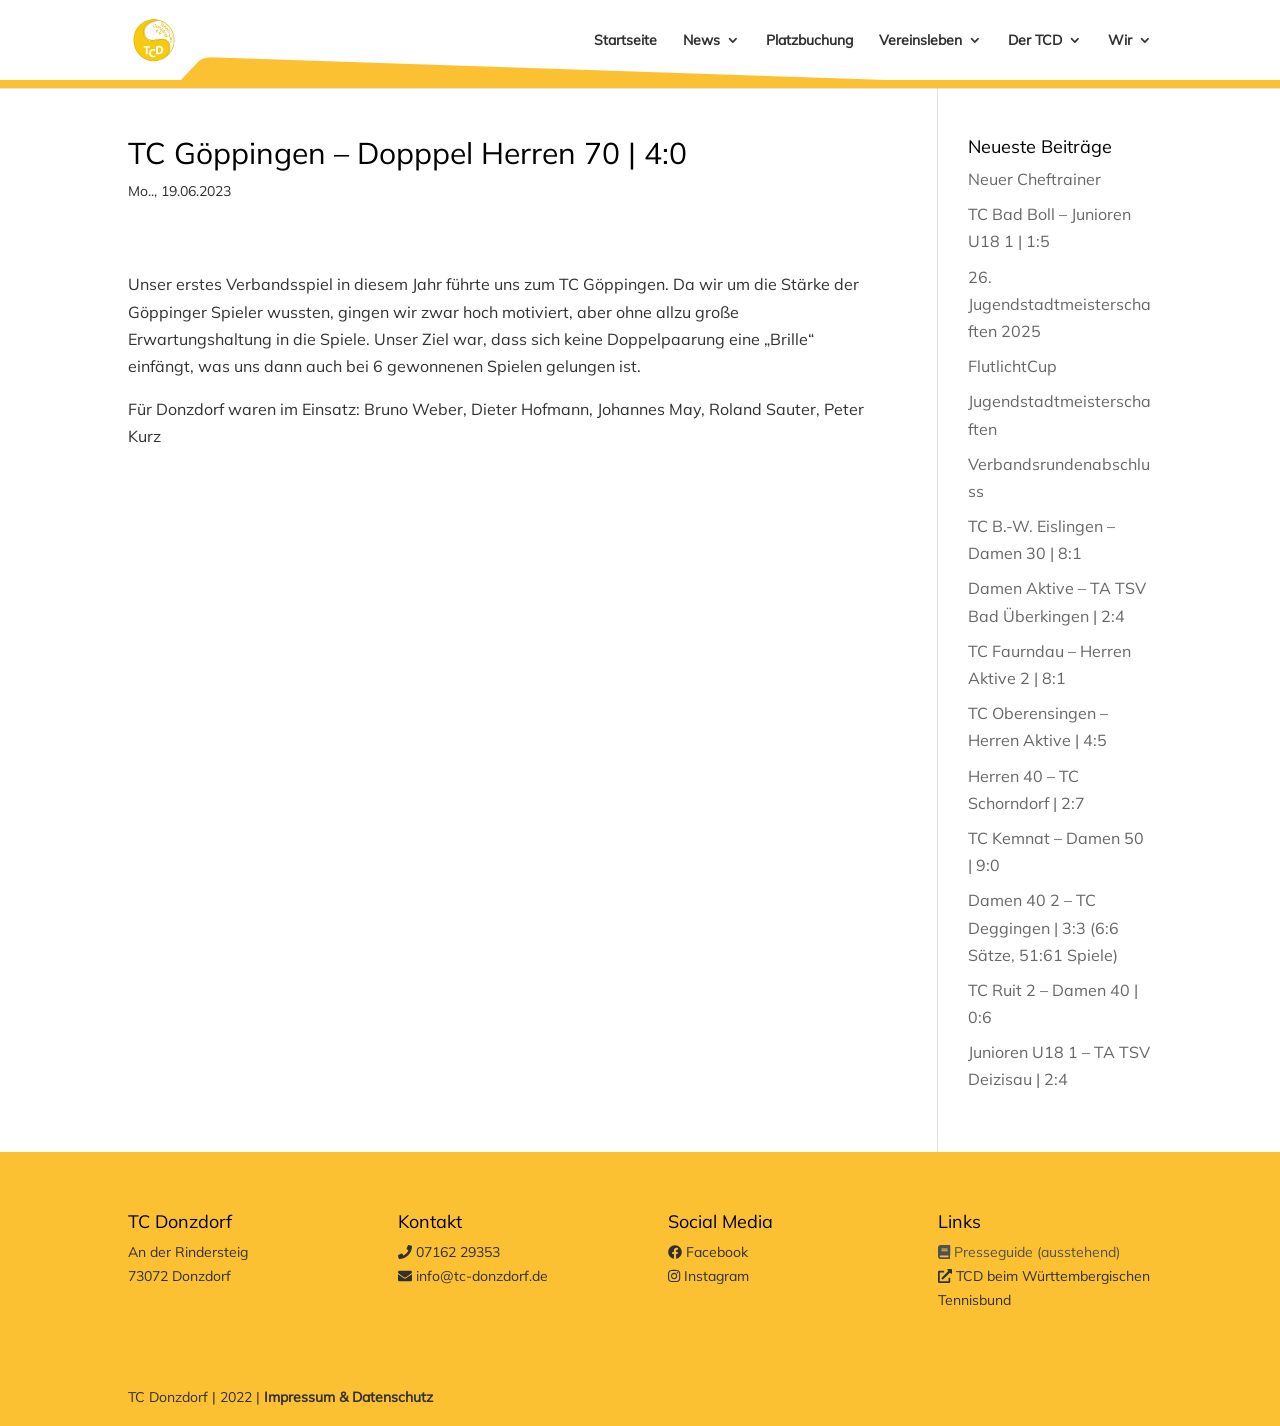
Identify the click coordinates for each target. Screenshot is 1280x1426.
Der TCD (1035, 41)
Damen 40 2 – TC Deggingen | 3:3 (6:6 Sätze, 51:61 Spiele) (1043, 927)
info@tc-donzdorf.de (473, 1276)
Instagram (708, 1276)
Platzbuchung (809, 41)
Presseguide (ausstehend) (1029, 1252)
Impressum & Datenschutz (348, 1397)
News (701, 41)
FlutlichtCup (1012, 366)
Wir (1120, 41)
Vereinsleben (920, 41)
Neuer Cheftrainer (1034, 179)
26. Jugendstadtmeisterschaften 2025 (1059, 304)
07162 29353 (449, 1252)
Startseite (625, 41)
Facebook (708, 1252)
